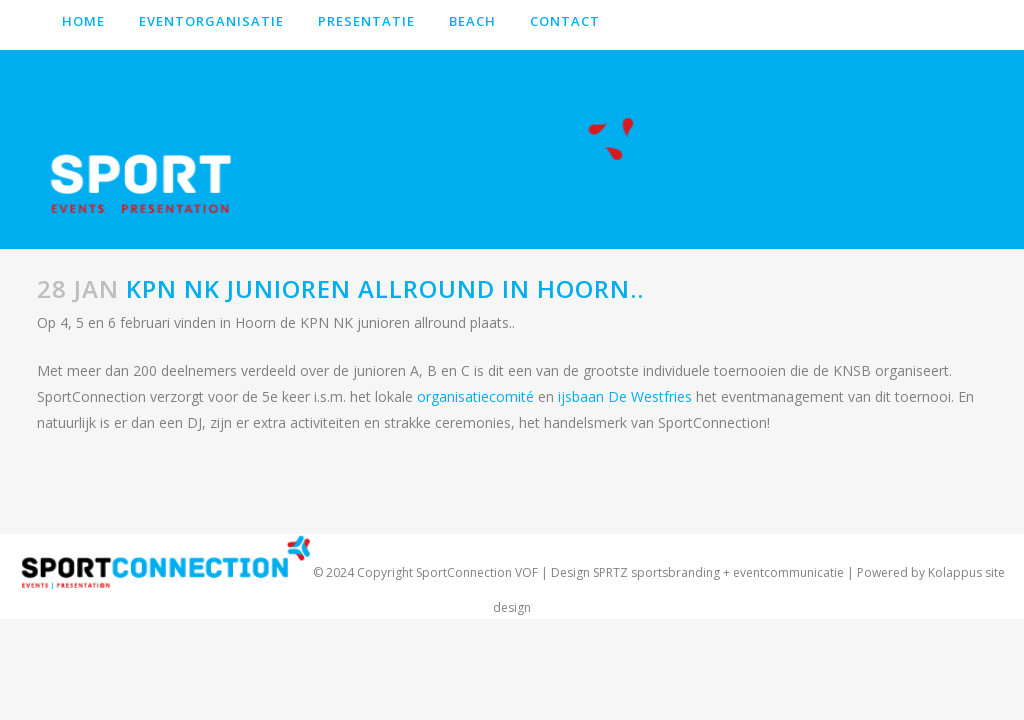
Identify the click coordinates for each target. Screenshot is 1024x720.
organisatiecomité (477, 396)
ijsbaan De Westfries (625, 396)
